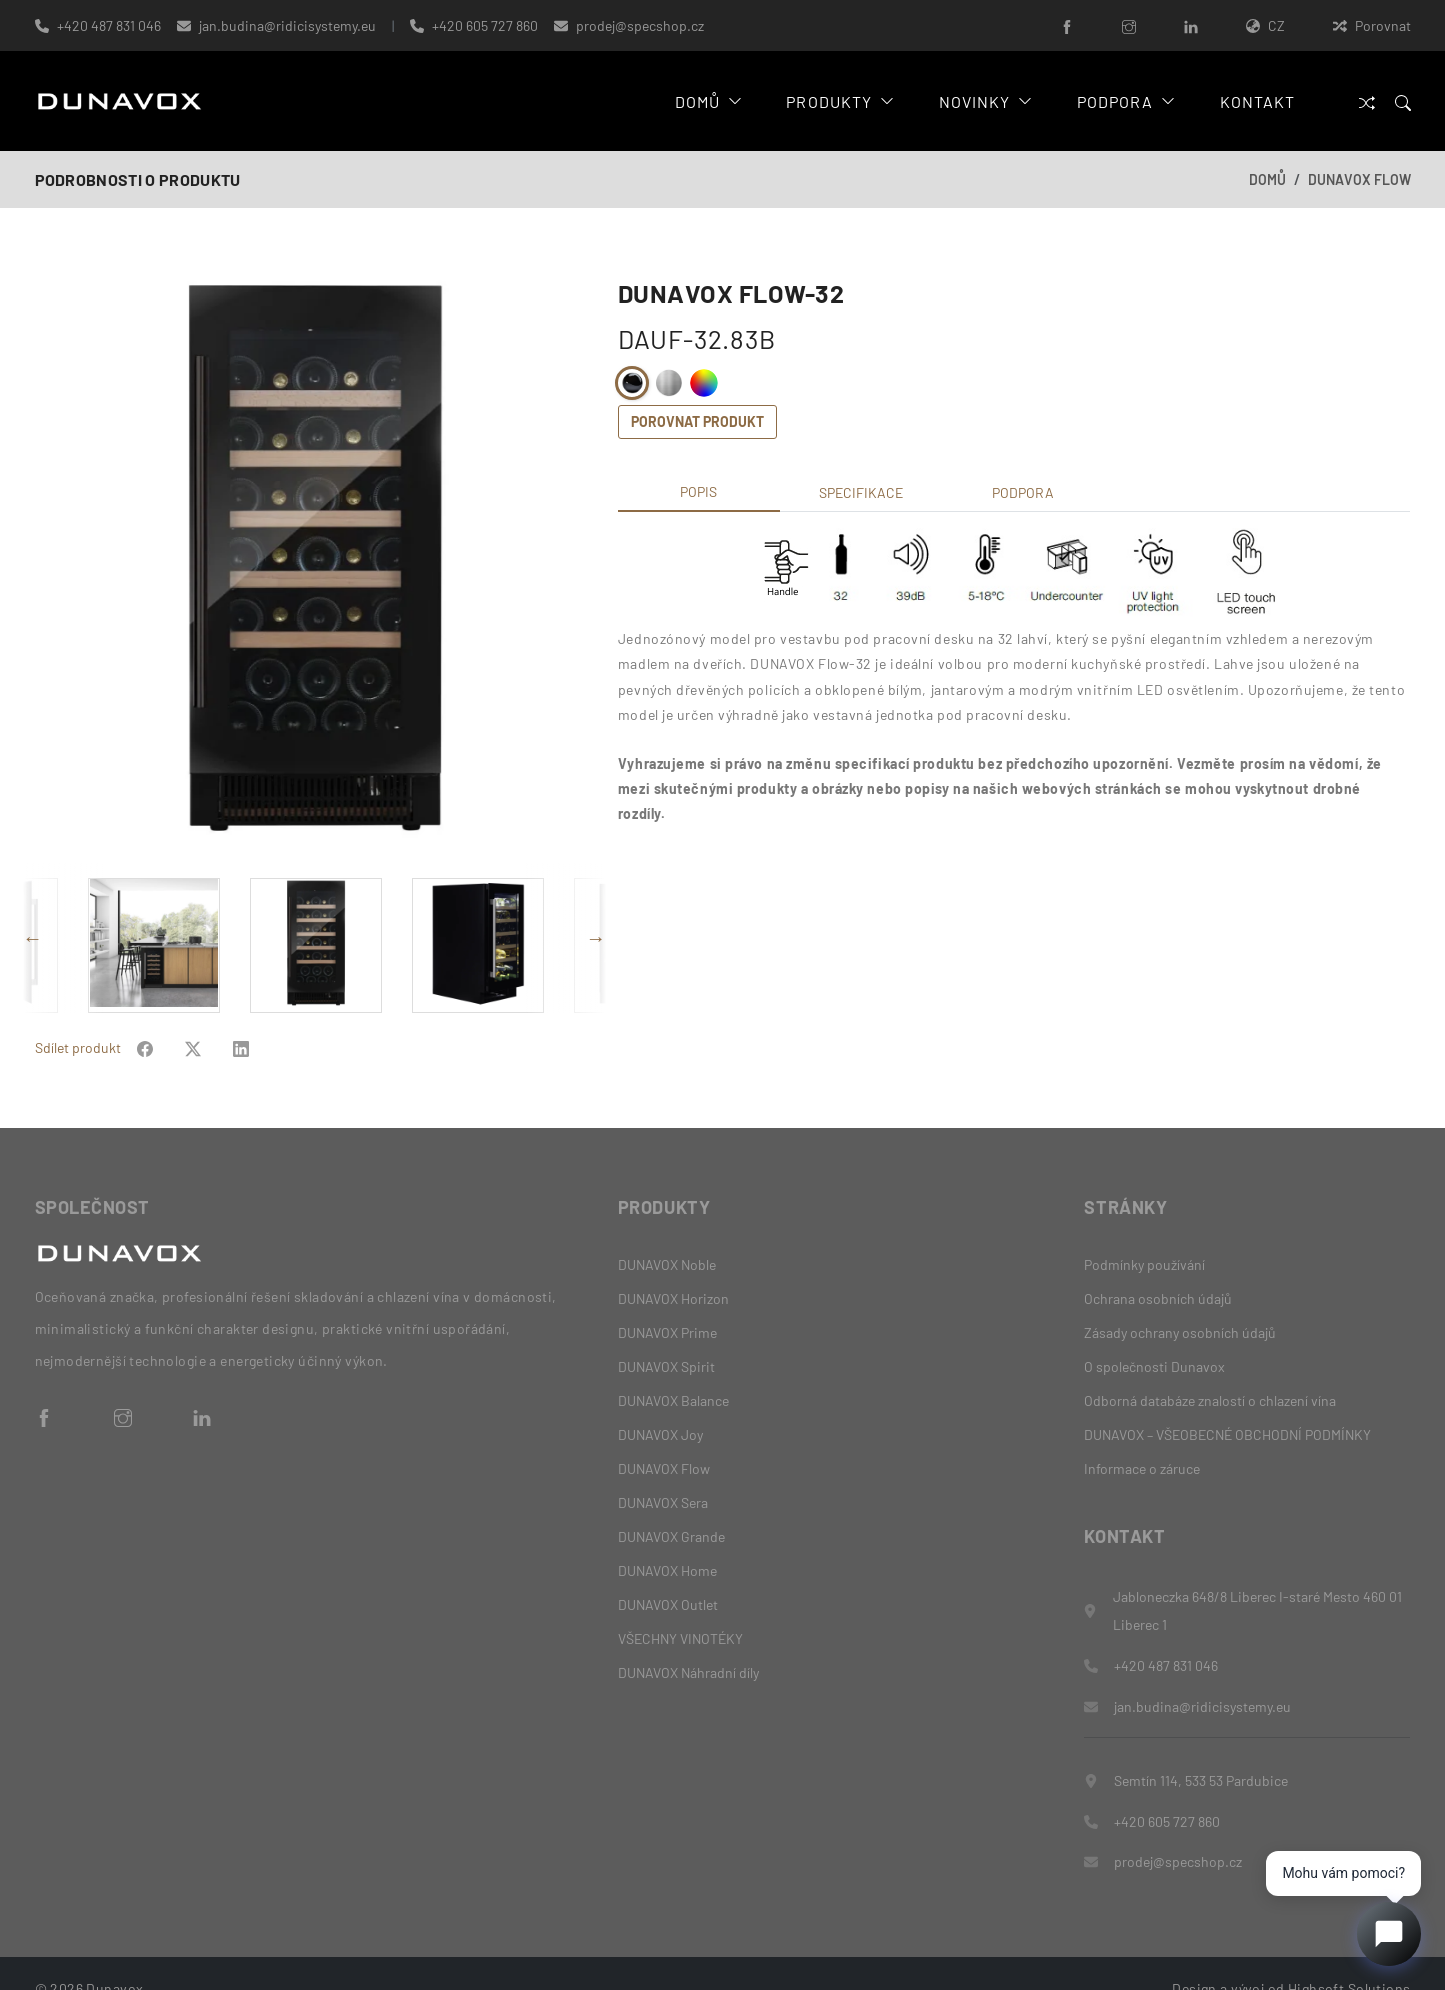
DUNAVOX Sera (663, 1470)
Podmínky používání (1144, 1232)
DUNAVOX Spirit (666, 1334)
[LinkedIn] (1191, 25)
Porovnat (1372, 25)
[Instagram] (1129, 25)
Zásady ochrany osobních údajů (1180, 1300)
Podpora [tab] (1023, 492)
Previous (33, 922)
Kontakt (1256, 101)
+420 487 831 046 (109, 25)
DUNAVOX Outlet (668, 1572)
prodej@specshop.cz (640, 25)
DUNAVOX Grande (671, 1504)
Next (596, 922)
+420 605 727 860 (485, 25)
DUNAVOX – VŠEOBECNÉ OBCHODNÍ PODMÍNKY (1227, 1402)
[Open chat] (1389, 1934)
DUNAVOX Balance (673, 1368)
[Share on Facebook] (145, 1015)
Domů (703, 101)
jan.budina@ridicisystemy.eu (287, 25)
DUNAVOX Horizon (673, 1266)
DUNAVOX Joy (660, 1402)
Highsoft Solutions (1349, 1957)
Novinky (982, 101)
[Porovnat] (1367, 101)
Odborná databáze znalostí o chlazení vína (1210, 1368)
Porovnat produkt (697, 421)
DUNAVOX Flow (1359, 179)
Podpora (1123, 101)
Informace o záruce (1142, 1436)
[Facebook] (1067, 25)
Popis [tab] (698, 491)
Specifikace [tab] (861, 492)
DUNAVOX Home (667, 1538)
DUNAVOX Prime (667, 1300)
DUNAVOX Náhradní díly (688, 1640)
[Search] (1403, 101)
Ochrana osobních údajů (1158, 1266)
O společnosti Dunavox (1154, 1334)
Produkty (836, 101)
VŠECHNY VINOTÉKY (680, 1606)
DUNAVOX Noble (667, 1232)
